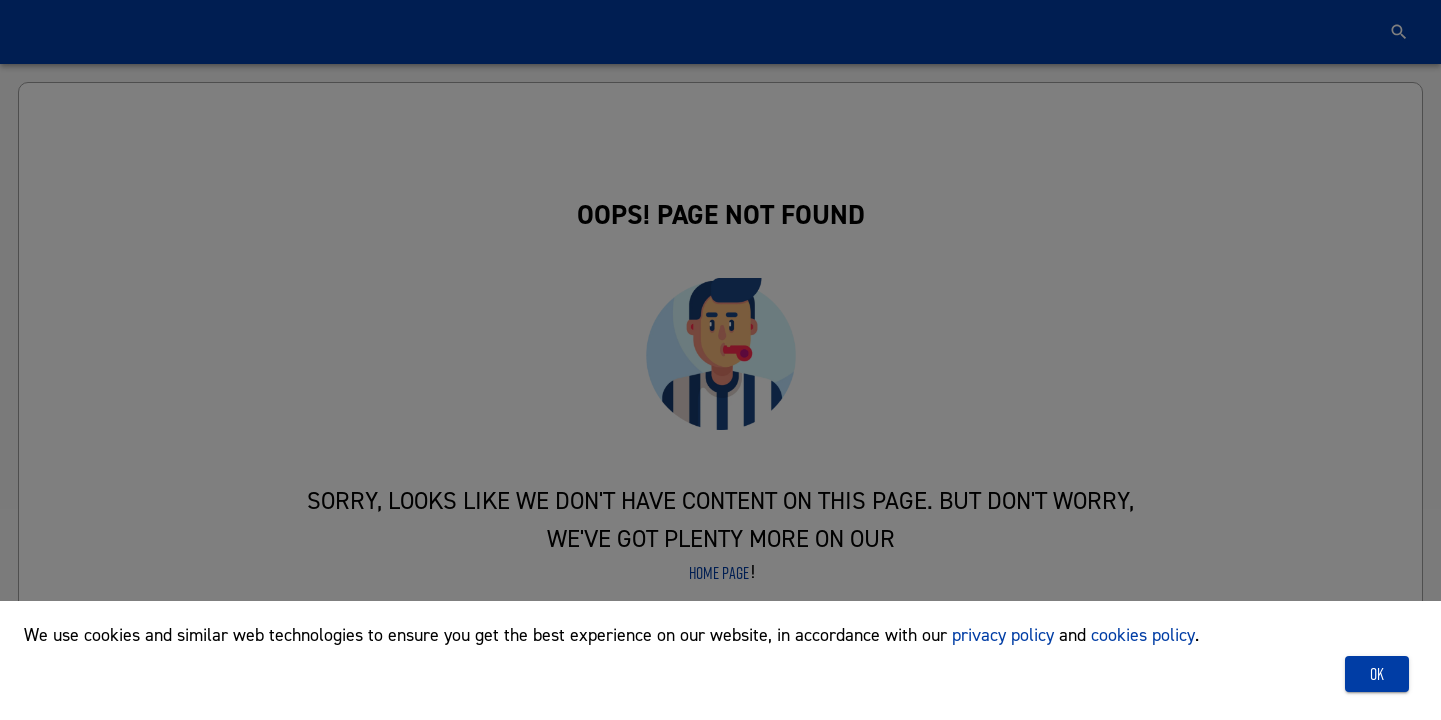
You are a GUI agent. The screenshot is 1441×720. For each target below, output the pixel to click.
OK (1377, 674)
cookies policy (1143, 634)
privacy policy (1003, 634)
